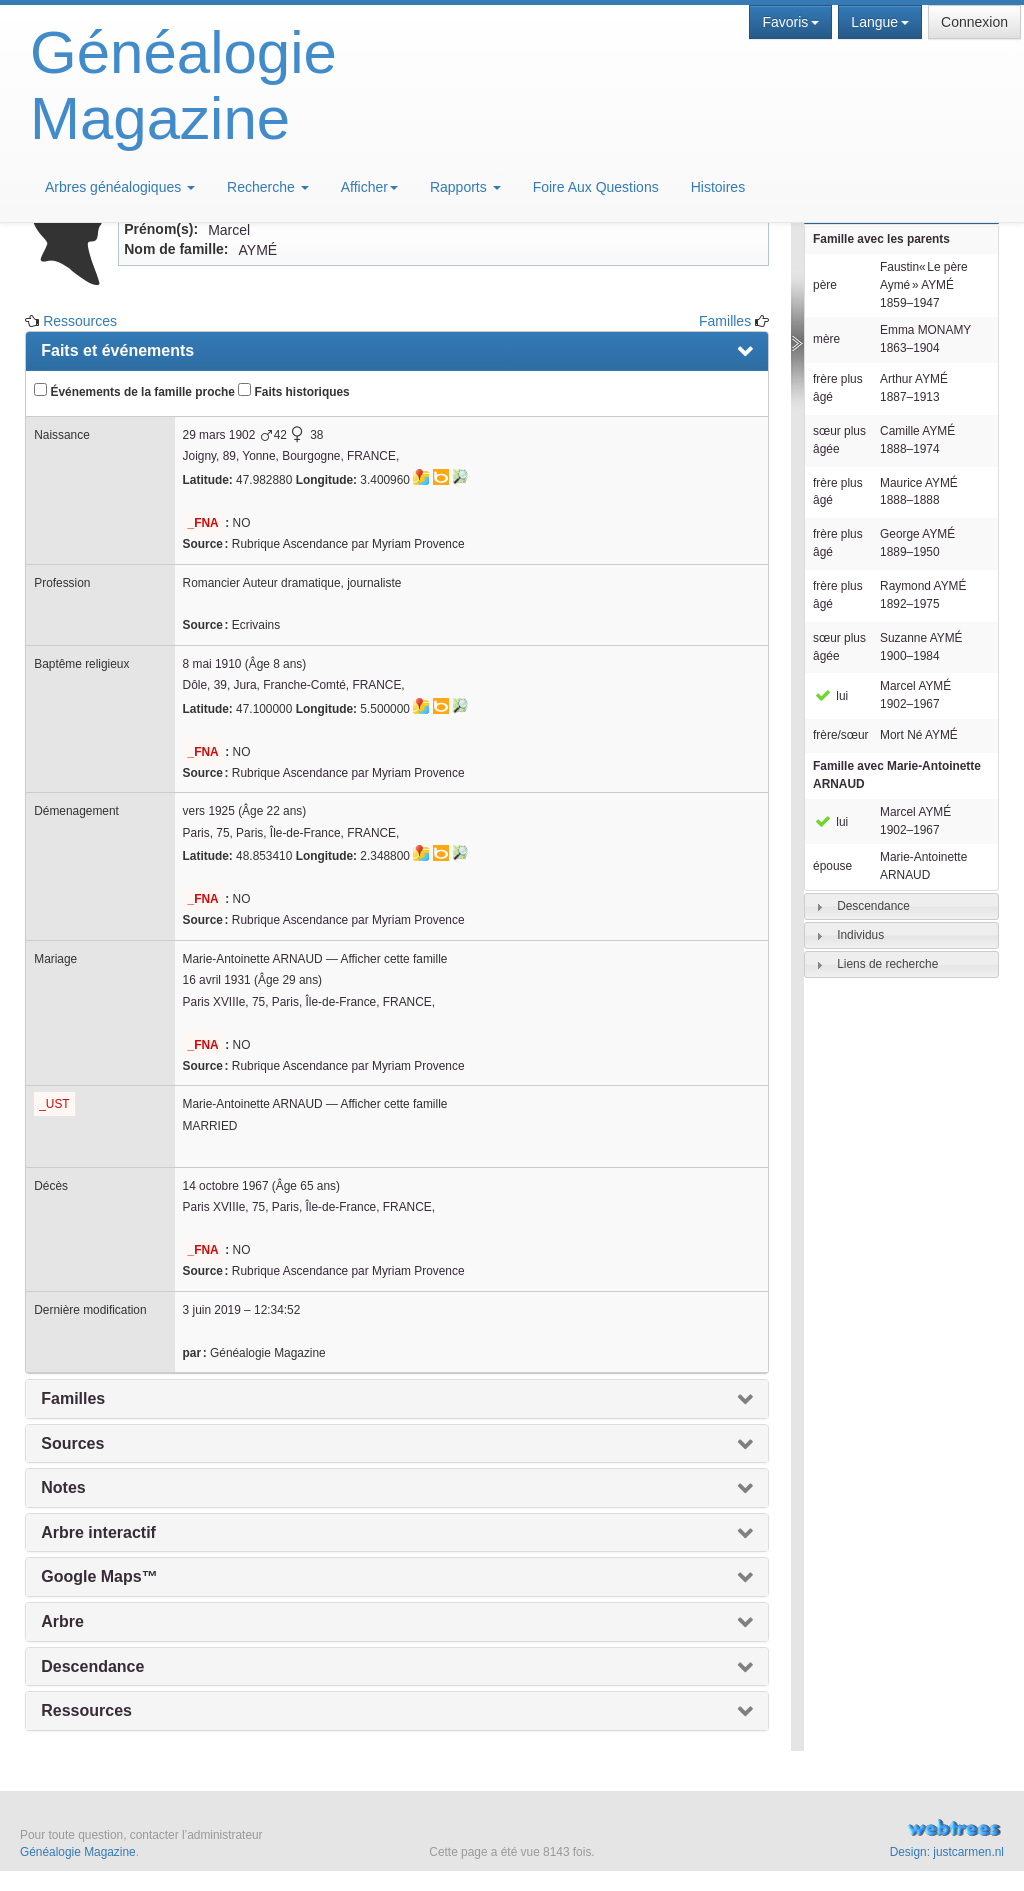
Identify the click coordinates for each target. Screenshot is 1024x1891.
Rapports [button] (465, 187)
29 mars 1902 (219, 435)
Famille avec (897, 775)
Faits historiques (293, 391)
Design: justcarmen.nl (947, 1852)
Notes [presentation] (63, 1487)
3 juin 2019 (212, 1310)
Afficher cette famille (394, 959)
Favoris (790, 22)
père (825, 285)
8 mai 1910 (212, 664)
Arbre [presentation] (62, 1621)
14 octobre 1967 (226, 1186)
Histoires (718, 187)
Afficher (369, 187)
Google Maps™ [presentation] (99, 1576)
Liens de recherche (887, 964)
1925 (221, 811)
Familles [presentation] (73, 1398)
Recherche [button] (268, 187)
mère (826, 339)
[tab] (901, 906)
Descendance (873, 906)
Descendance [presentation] (92, 1666)
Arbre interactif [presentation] (98, 1532)
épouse (832, 866)
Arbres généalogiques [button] (120, 187)
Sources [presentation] (72, 1443)
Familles (725, 321)
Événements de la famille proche (134, 391)
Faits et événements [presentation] (117, 350)
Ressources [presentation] (86, 1710)
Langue (880, 22)
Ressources (80, 321)
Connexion (974, 22)
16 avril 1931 (217, 980)
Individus (860, 935)
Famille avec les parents (881, 239)
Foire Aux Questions (596, 187)
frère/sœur (841, 735)
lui (830, 696)
